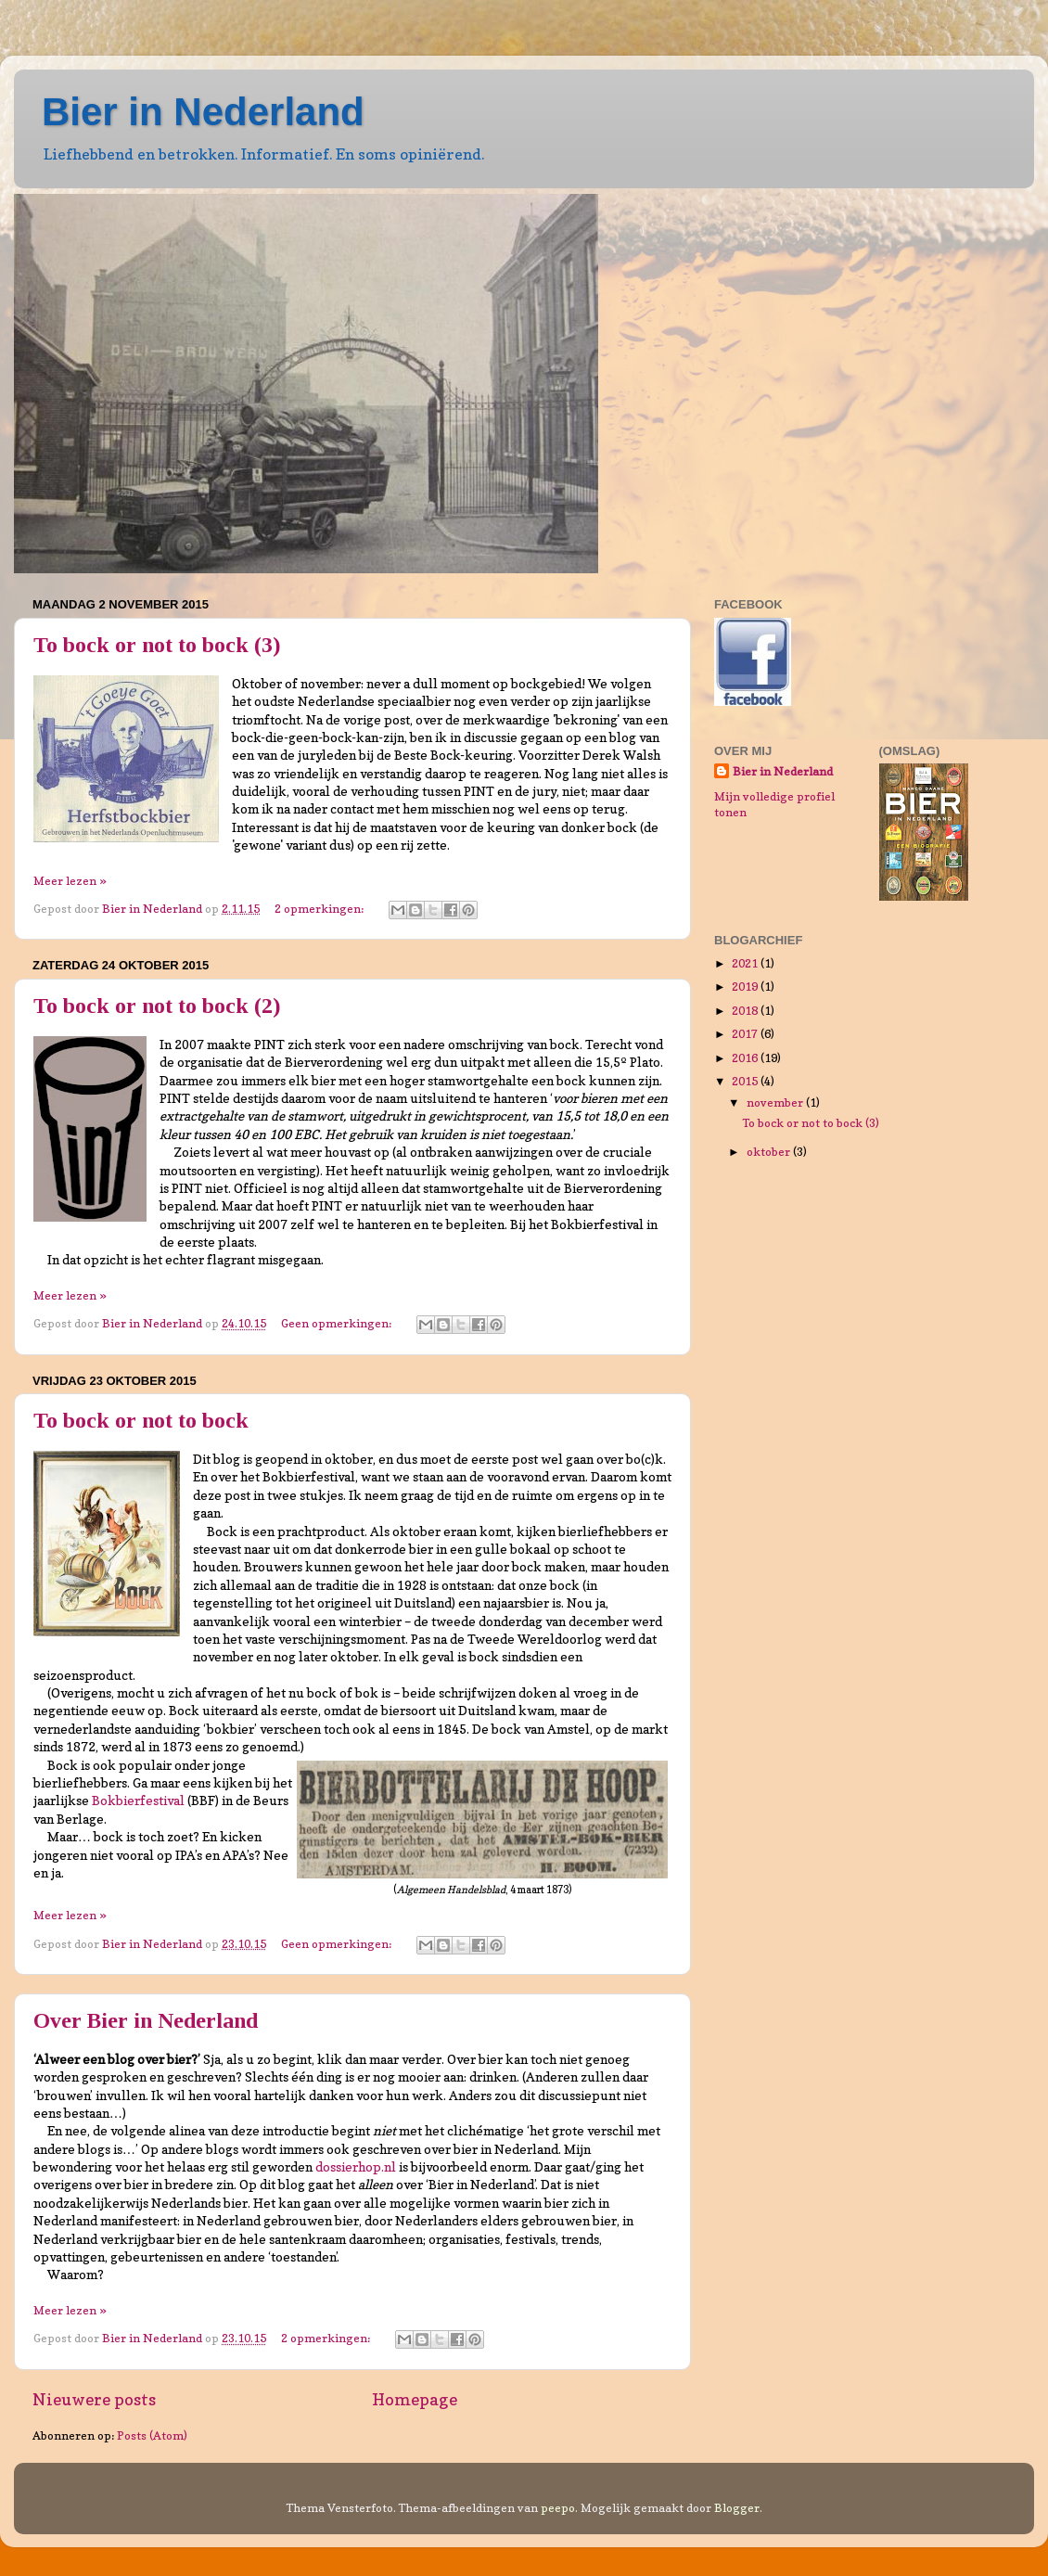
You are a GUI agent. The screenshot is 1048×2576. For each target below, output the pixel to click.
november (776, 1102)
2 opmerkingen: (320, 909)
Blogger (737, 2508)
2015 (746, 1081)
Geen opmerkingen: (337, 1323)
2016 (746, 1058)
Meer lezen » (70, 881)
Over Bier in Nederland (145, 2020)
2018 (746, 1011)
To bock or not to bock (141, 1420)
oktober (770, 1152)
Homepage (414, 2399)
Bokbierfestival (138, 1800)
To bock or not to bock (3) (157, 645)
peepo (558, 2508)
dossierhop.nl (355, 2166)
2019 (746, 986)
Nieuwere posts (94, 2399)
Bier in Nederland (203, 112)
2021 (746, 963)
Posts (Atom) (152, 2435)
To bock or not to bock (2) (157, 1005)
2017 (746, 1034)
